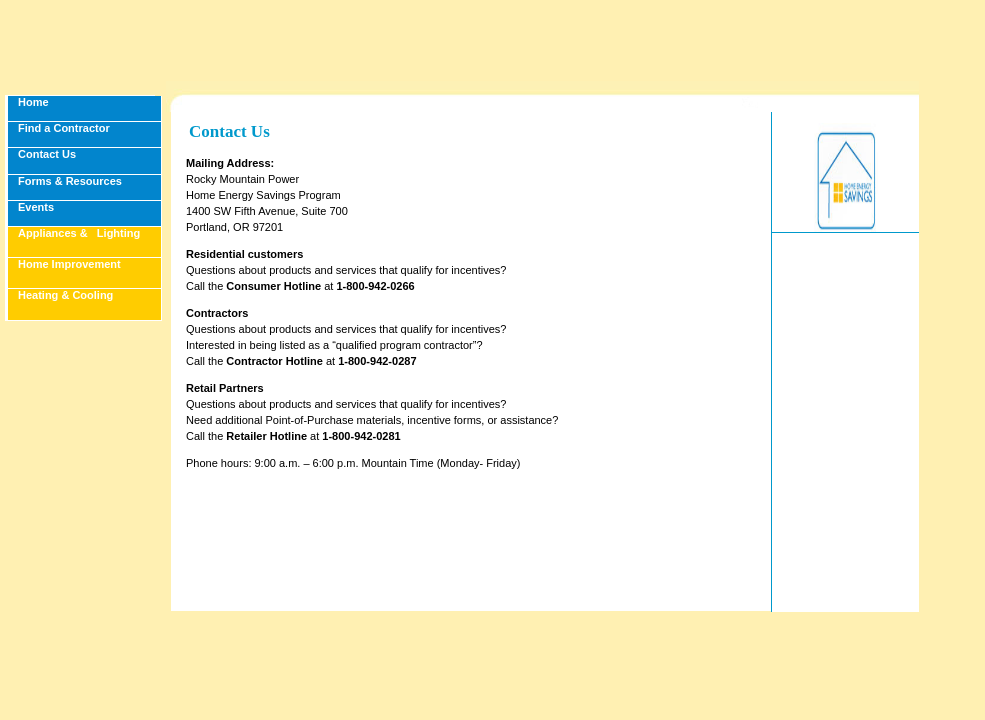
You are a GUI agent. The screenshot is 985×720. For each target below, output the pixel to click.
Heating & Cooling (65, 295)
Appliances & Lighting (79, 233)
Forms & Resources (70, 181)
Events (36, 207)
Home (33, 102)
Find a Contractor (64, 128)
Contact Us (47, 154)
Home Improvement (69, 264)
